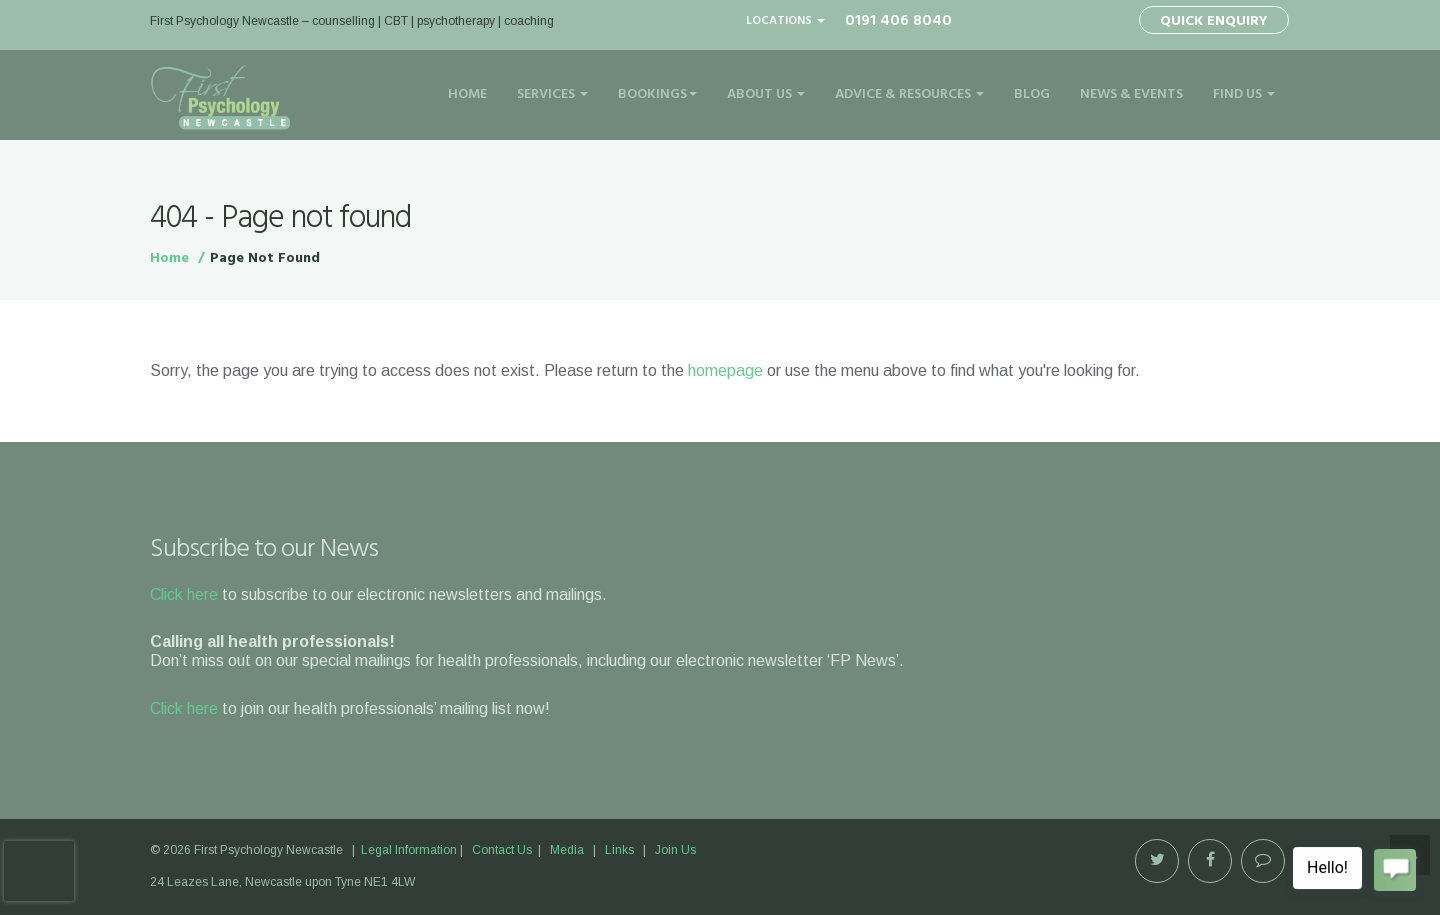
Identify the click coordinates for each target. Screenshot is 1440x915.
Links (619, 850)
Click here (184, 594)
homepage (725, 370)
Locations (785, 21)
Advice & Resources (909, 94)
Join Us (675, 850)
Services (552, 94)
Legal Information (409, 850)
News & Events (1131, 94)
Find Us (1244, 94)
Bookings (657, 94)
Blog (1032, 94)
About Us (766, 94)
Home (467, 94)
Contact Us (502, 850)
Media (567, 850)
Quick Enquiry (1214, 21)
